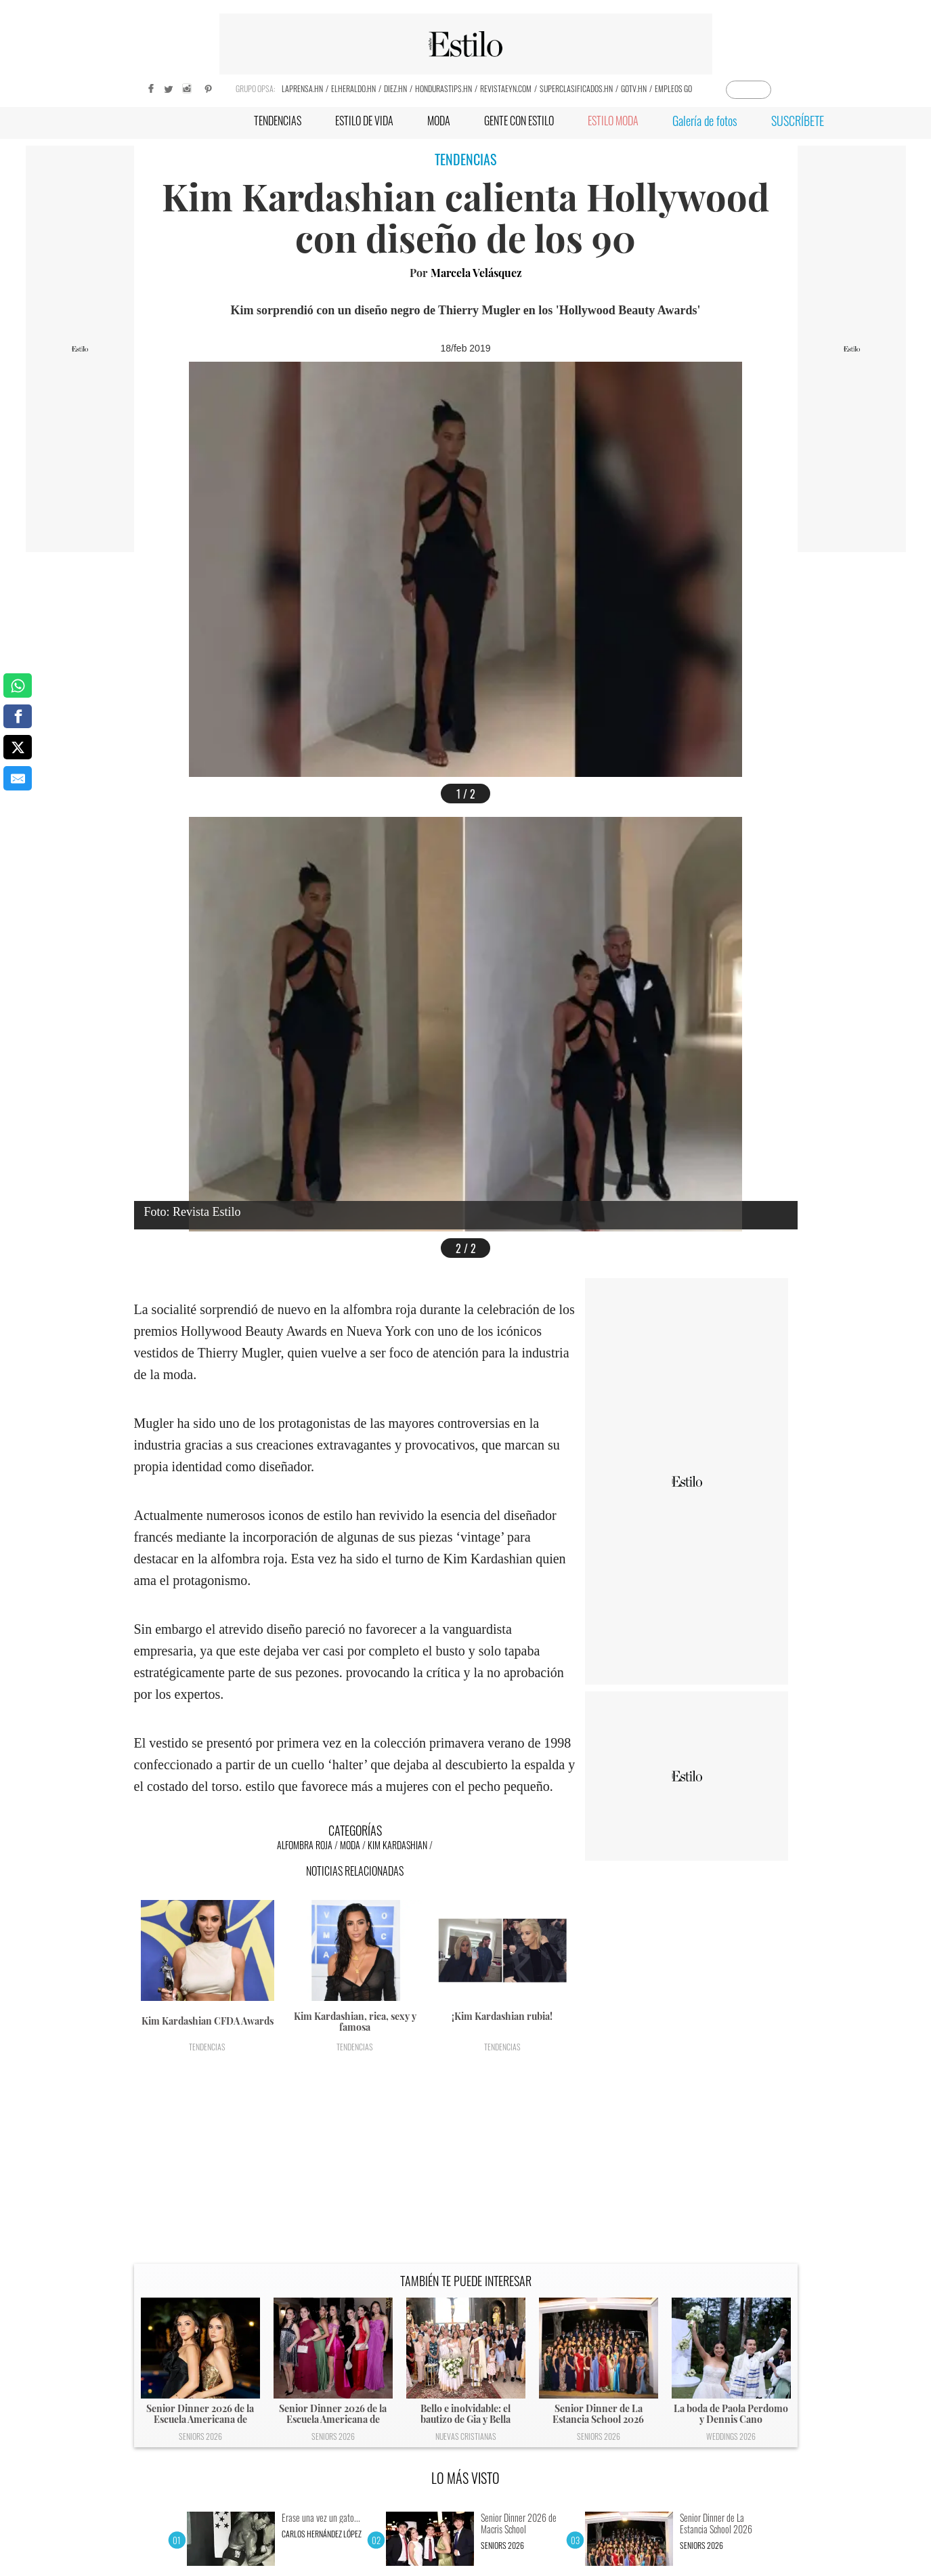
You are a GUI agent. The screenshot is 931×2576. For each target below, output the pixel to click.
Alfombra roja (304, 1845)
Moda (350, 1845)
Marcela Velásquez (476, 273)
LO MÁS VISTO (465, 2478)
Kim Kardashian (397, 1845)
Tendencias (207, 2046)
